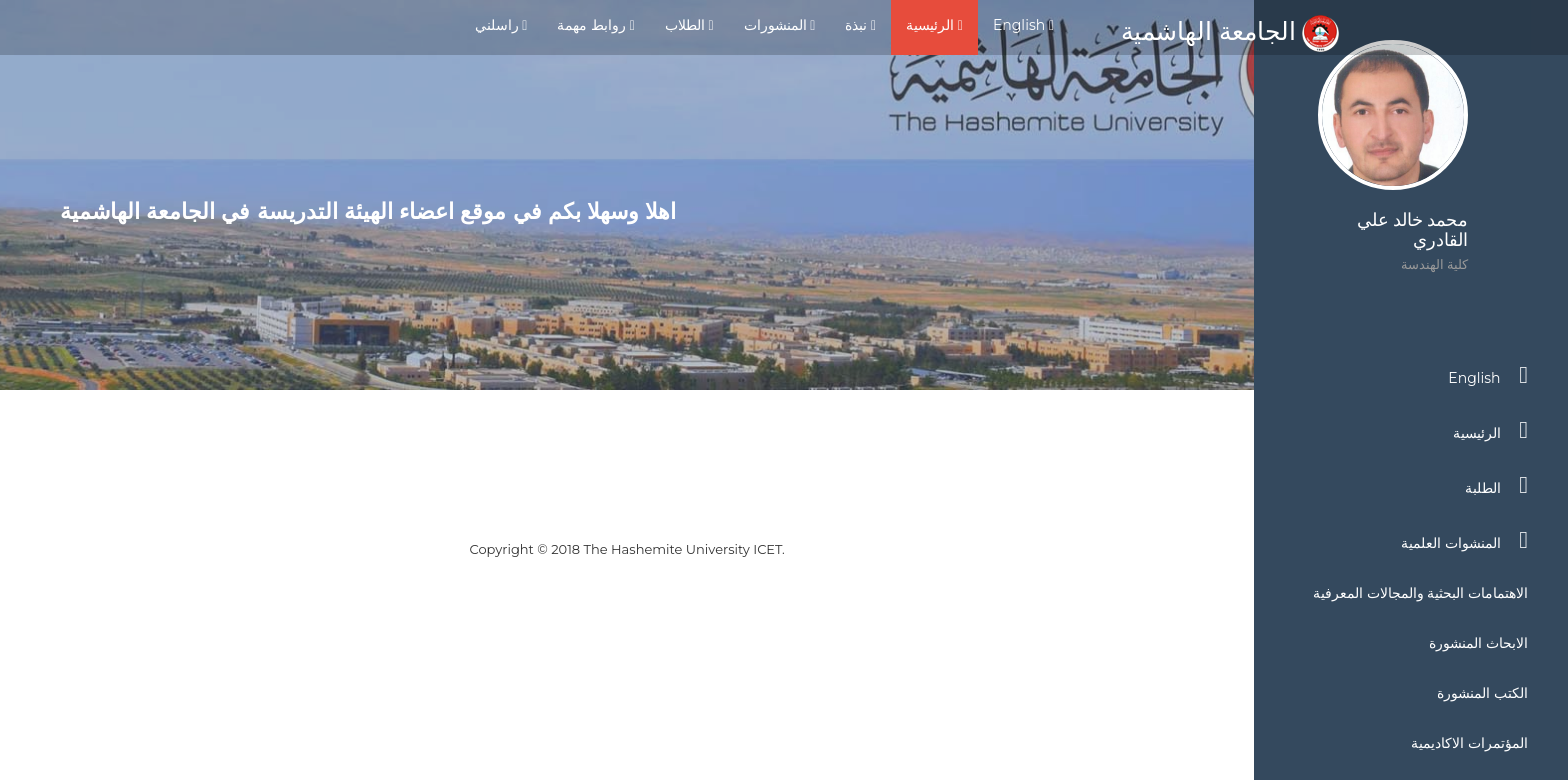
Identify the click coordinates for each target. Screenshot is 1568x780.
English (1023, 25)
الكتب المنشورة (1482, 693)
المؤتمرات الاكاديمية (1469, 743)
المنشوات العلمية (1464, 540)
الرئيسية (934, 25)
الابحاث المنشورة (1478, 643)
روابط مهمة (595, 25)
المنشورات (780, 25)
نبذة (860, 25)
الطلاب (689, 25)
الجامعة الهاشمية (1230, 31)
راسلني (501, 25)
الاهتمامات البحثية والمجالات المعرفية (1420, 593)
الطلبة (1496, 485)
